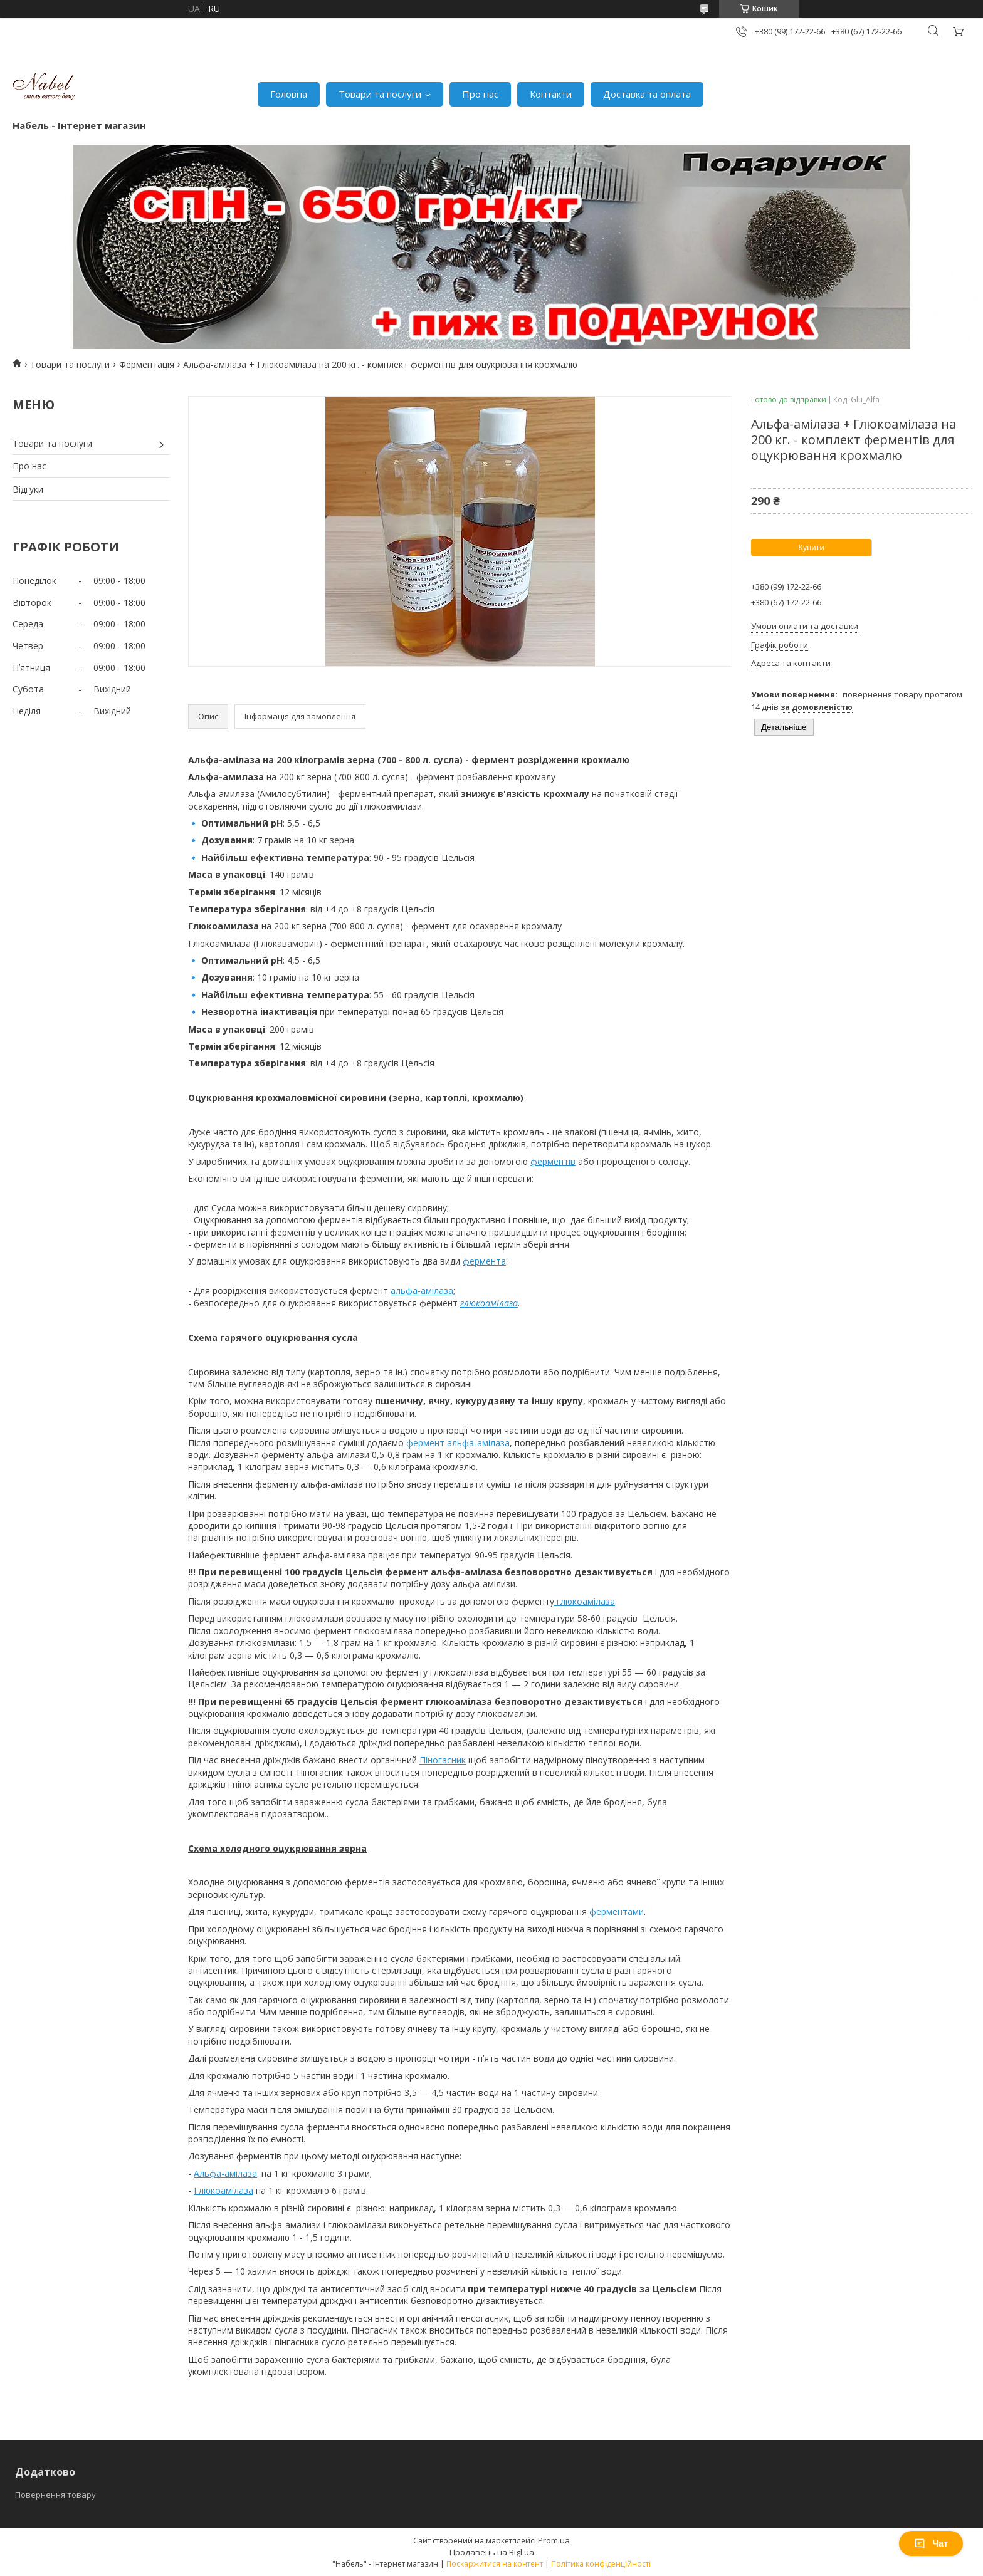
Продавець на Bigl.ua (491, 2552)
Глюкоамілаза (223, 2190)
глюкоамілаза (584, 1601)
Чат (931, 2543)
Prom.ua (554, 2540)
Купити (811, 547)
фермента (484, 1261)
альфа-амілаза (422, 1290)
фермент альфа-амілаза (458, 1443)
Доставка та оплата (647, 94)
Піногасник (442, 1760)
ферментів (553, 1161)
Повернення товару (55, 2494)
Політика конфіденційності (601, 2563)
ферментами (616, 1911)
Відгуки (28, 489)
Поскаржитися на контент (494, 2563)
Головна (288, 94)
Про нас (480, 94)
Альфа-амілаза (225, 2173)
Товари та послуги (380, 94)
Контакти (551, 94)
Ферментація (146, 364)
